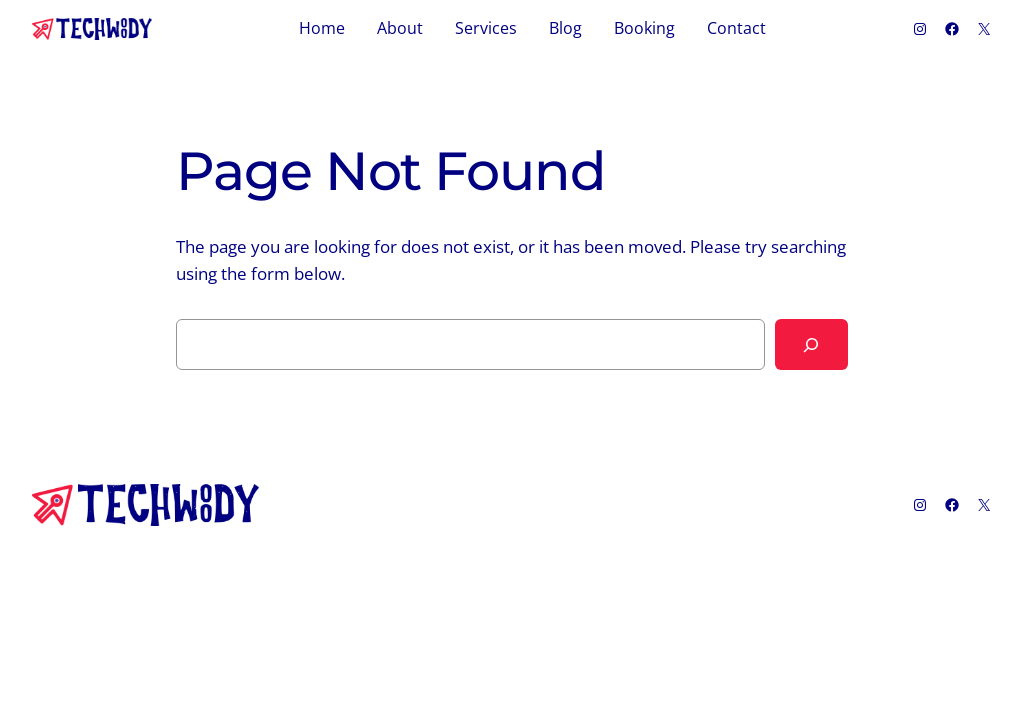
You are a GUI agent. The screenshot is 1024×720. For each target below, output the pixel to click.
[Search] (811, 344)
